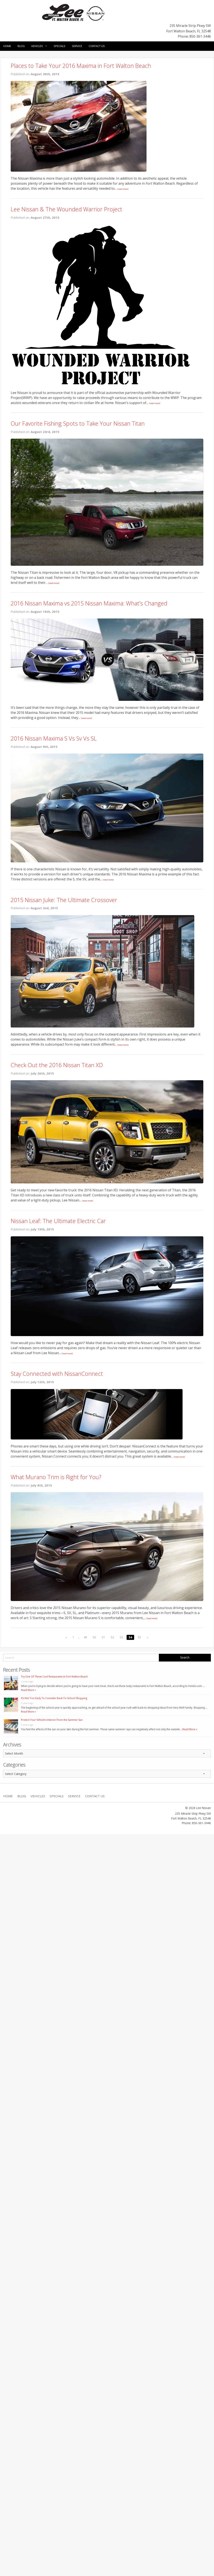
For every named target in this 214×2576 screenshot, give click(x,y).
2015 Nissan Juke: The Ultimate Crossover (64, 900)
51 (103, 1637)
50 (94, 1637)
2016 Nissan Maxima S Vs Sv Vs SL (54, 738)
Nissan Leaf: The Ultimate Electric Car (58, 1221)
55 (139, 1637)
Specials (59, 46)
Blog (21, 46)
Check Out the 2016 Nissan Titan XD (57, 1065)
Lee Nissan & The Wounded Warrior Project (66, 209)
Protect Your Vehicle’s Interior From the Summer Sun (52, 1720)
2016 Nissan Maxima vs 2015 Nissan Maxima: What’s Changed (89, 603)
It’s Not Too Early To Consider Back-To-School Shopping (54, 1698)
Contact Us (97, 46)
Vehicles (37, 46)
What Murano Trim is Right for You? (56, 1477)
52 (112, 1637)
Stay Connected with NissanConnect (57, 1373)
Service (77, 46)
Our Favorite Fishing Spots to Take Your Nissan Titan (78, 423)
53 (121, 1637)
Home (7, 46)
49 (85, 1637)
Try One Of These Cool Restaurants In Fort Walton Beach (54, 1676)
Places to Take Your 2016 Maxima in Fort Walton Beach (81, 66)
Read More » (28, 1690)
